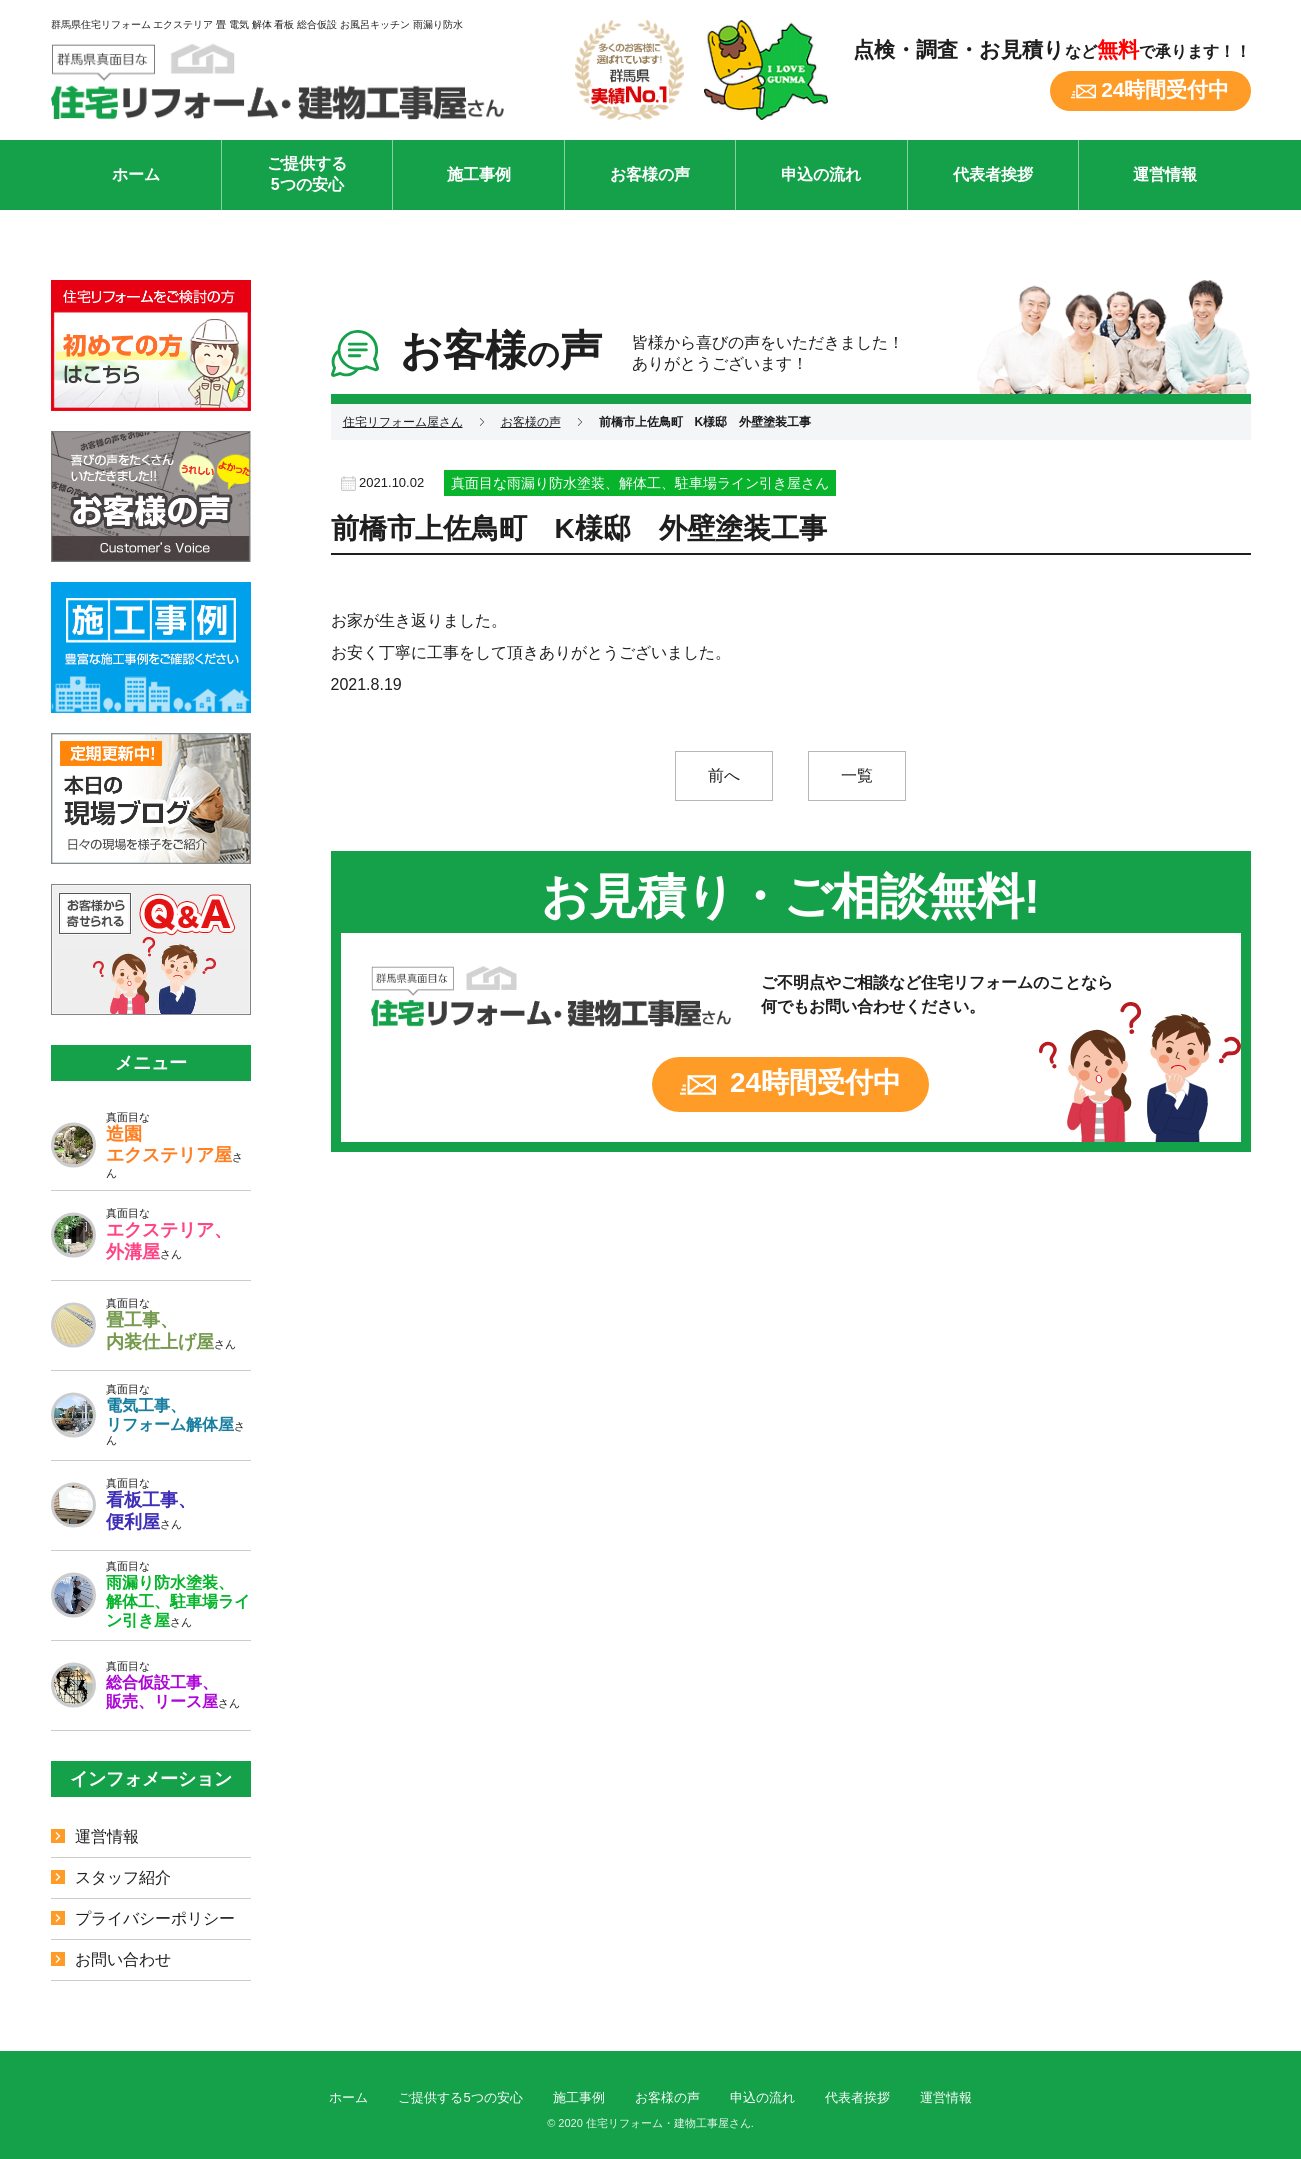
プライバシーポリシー (155, 1918)
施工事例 (479, 174)
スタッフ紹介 (123, 1877)
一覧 (857, 775)
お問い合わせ (123, 1959)
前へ (724, 775)
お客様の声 (650, 174)
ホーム (136, 174)
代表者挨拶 (993, 174)
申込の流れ (821, 174)
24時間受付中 (1165, 89)
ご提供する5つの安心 (307, 174)
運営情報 (1165, 174)
